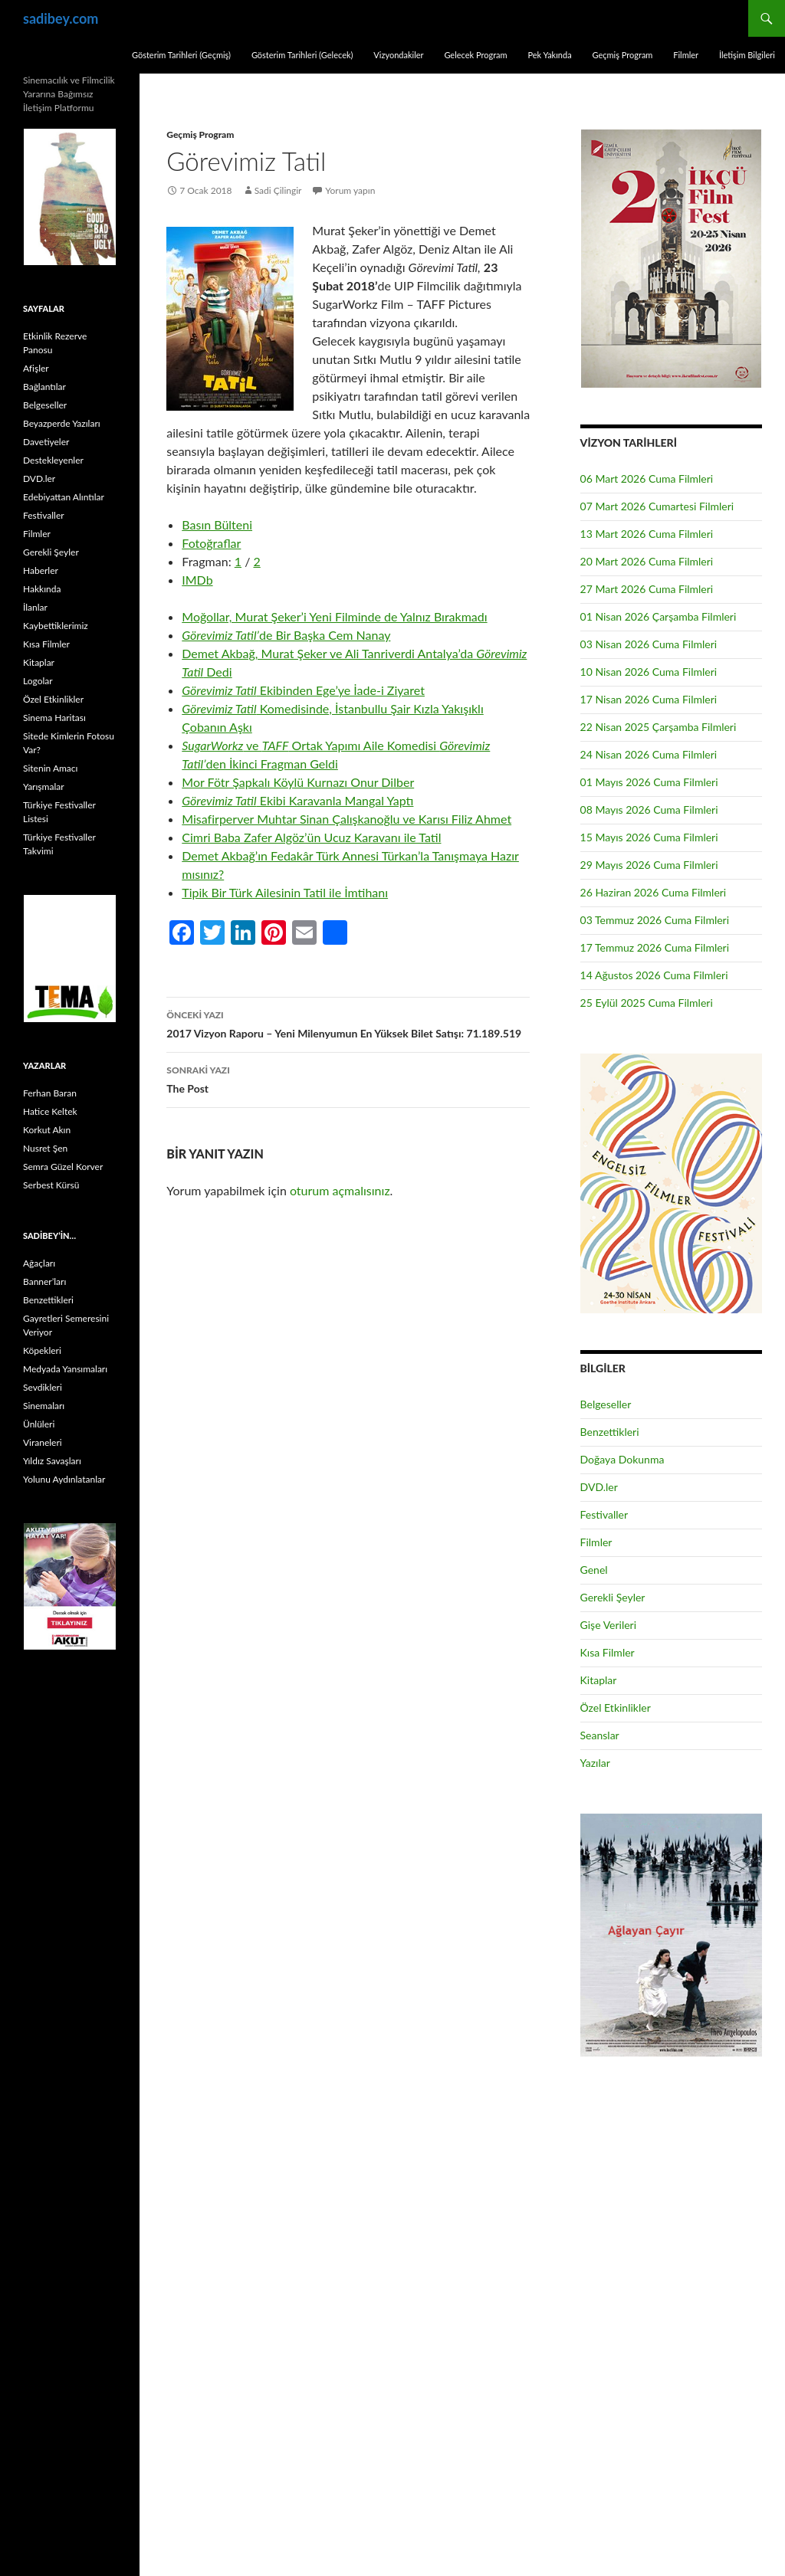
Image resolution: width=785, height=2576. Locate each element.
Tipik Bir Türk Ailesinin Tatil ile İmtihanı (285, 892)
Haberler (40, 570)
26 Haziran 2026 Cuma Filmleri (653, 892)
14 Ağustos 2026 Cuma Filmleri (654, 975)
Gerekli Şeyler (612, 1597)
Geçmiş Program (622, 55)
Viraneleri (42, 1442)
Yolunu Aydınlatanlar (64, 1479)
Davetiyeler (46, 441)
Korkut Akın (47, 1130)
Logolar (38, 681)
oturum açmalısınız (340, 1190)
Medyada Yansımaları (65, 1369)
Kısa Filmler (607, 1652)
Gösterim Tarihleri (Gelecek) (302, 55)
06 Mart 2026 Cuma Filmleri (647, 478)
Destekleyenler (53, 460)
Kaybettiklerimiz (55, 625)
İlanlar (35, 607)
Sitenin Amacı (50, 768)
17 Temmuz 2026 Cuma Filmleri (655, 947)
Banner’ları (44, 1281)
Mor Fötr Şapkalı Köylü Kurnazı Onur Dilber (298, 782)
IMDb (197, 579)
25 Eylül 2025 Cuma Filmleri (646, 1002)
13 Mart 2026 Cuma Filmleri (647, 533)
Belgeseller (606, 1404)
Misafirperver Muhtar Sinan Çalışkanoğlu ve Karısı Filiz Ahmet (346, 818)
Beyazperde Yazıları (61, 423)
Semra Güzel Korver (63, 1166)
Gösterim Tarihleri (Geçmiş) (181, 55)
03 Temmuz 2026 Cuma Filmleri (655, 919)
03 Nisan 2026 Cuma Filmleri (649, 644)
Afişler (36, 368)
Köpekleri (42, 1350)
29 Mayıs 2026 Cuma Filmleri (649, 864)
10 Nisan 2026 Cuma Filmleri (649, 671)
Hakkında (42, 589)
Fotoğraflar (211, 543)
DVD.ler (599, 1486)
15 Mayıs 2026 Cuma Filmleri (649, 837)
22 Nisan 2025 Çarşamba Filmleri (658, 726)
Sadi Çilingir (278, 190)
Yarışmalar (43, 786)
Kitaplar (598, 1679)
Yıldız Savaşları (52, 1461)
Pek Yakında (549, 55)
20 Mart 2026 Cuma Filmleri (647, 561)
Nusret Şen (45, 1148)
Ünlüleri (38, 1424)
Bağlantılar (44, 386)
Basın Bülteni (217, 524)
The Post (348, 1078)
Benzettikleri (609, 1431)
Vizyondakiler (398, 55)
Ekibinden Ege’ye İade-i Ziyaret (303, 690)
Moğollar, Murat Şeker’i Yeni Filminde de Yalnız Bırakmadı (334, 616)
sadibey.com (60, 18)
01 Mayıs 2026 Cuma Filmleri (649, 781)
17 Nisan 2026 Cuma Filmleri (649, 699)
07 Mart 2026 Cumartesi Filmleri (657, 506)
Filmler (685, 55)
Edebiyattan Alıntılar (63, 497)
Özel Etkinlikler (615, 1707)
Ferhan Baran (50, 1093)
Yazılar (595, 1762)
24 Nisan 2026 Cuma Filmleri (649, 754)
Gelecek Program (475, 55)
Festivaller (604, 1514)
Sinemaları (43, 1405)
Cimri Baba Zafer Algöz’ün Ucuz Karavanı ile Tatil (311, 837)
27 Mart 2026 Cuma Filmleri (647, 588)
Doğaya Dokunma (622, 1459)
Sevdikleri (42, 1387)
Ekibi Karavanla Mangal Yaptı (297, 800)
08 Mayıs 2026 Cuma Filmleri (649, 809)
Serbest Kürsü (51, 1185)
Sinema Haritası (54, 717)
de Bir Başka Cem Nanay (286, 635)
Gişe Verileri (608, 1624)
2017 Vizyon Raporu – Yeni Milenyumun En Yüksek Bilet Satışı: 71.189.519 (348, 1023)
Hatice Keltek (50, 1111)
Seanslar (599, 1735)
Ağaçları (39, 1263)
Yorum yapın (351, 190)
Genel (594, 1569)
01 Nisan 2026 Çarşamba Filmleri (658, 616)
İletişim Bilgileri (747, 55)
